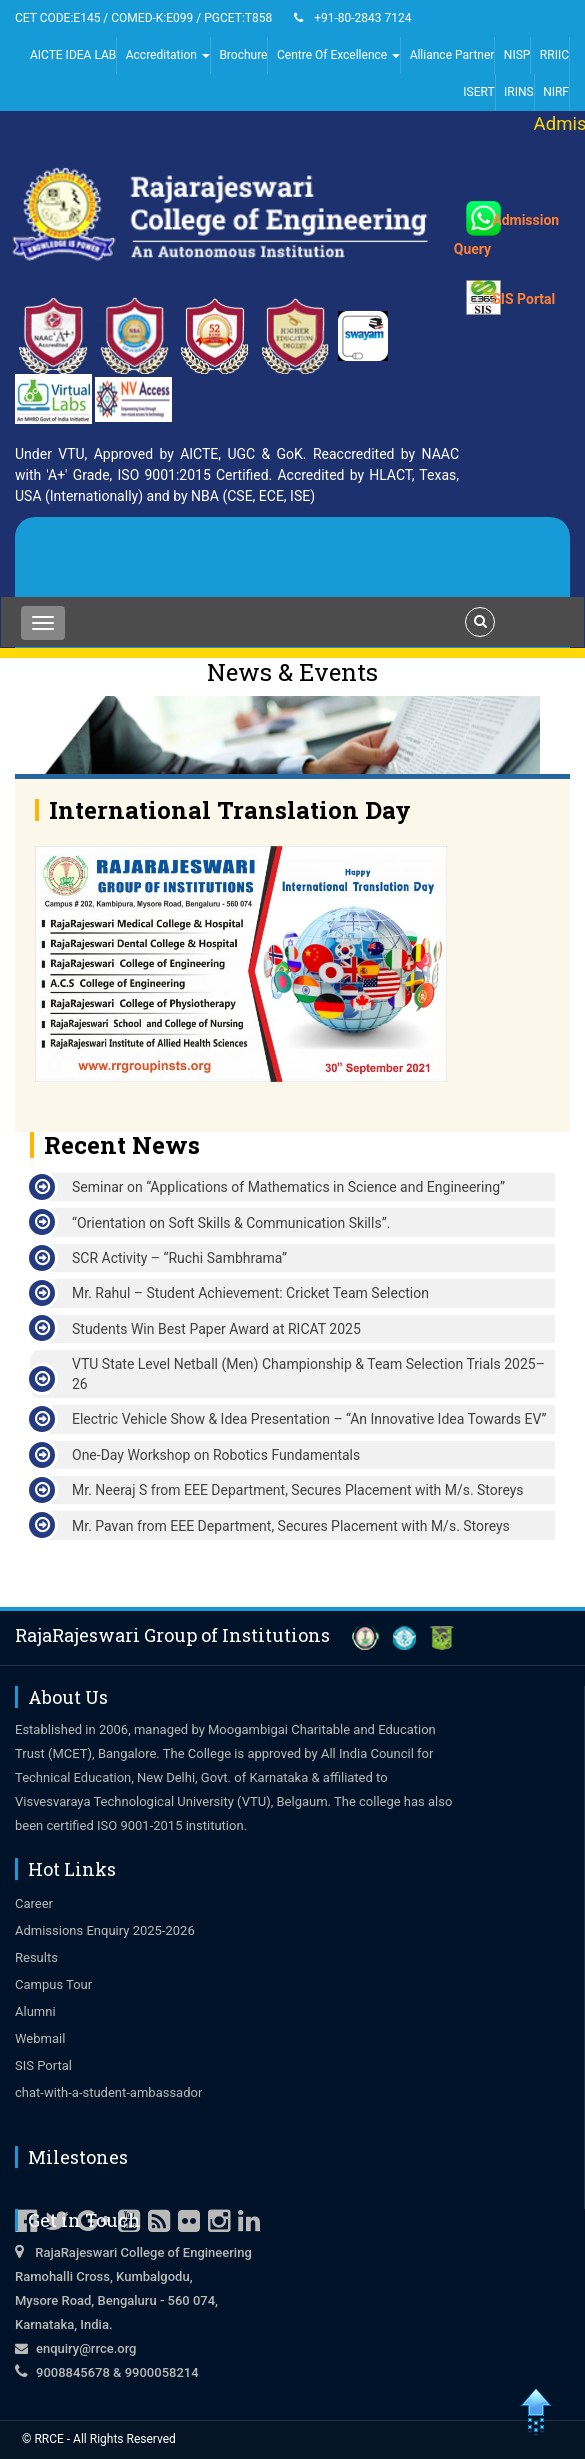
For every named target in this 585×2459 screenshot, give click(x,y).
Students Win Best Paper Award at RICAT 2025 (216, 1329)
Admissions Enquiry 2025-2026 (105, 1930)
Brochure (243, 55)
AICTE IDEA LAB (73, 55)
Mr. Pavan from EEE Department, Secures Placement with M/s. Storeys (291, 1526)
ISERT (478, 92)
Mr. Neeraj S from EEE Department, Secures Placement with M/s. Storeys (298, 1490)
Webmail (40, 2038)
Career (34, 1903)
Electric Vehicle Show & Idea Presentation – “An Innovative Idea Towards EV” (309, 1419)
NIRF (556, 92)
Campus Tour (53, 1984)
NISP (517, 55)
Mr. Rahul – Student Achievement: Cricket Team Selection (250, 1293)
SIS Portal (523, 299)
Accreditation (168, 55)
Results (36, 1957)
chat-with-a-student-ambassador (108, 2092)
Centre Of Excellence (338, 55)
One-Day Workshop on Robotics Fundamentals (216, 1455)
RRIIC (554, 55)
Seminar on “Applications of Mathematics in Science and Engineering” (288, 1187)
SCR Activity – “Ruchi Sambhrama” (179, 1258)
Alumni (35, 2011)
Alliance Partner (452, 55)
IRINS (519, 92)
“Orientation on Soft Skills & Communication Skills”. (231, 1223)
